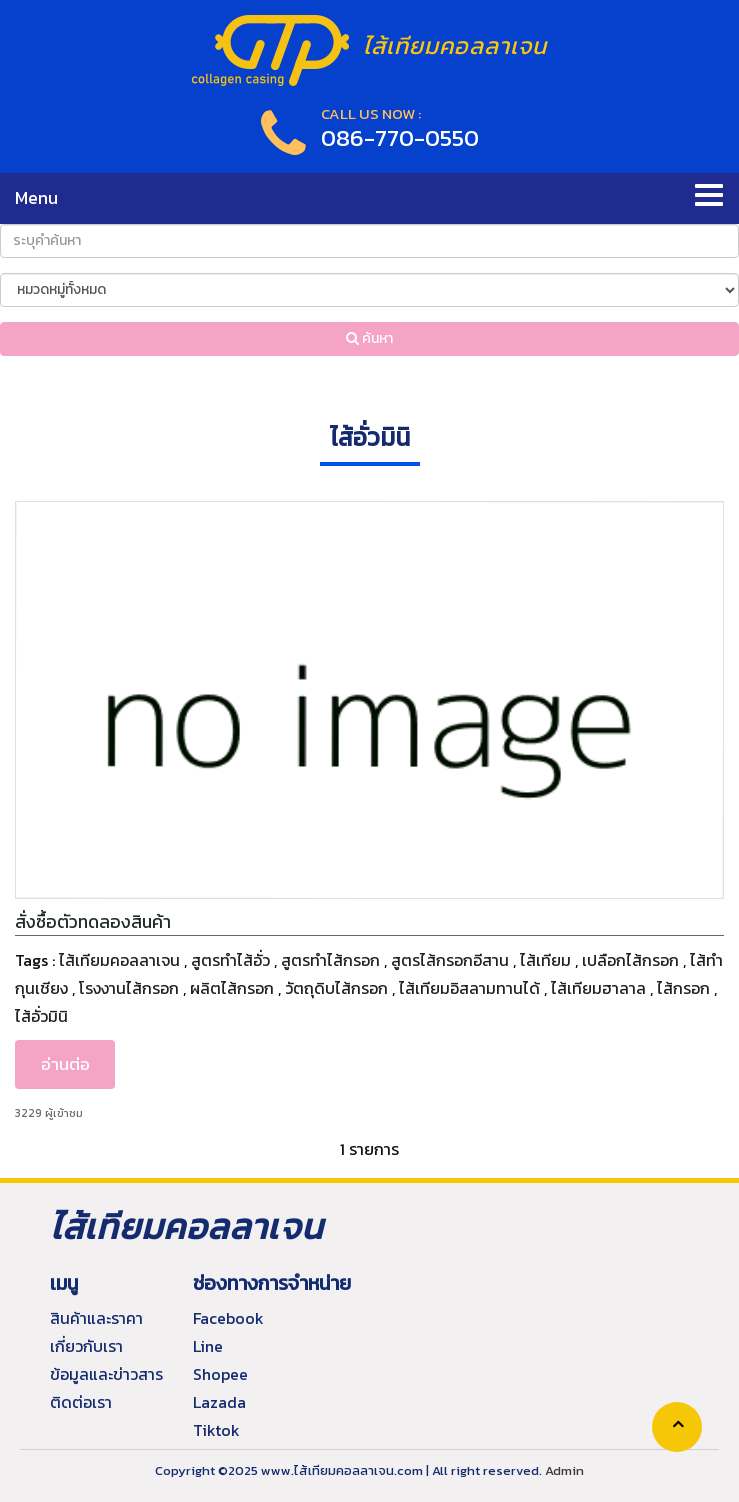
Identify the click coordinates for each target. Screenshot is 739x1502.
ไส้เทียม (545, 960)
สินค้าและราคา (96, 1318)
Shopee (220, 1374)
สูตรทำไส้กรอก (330, 960)
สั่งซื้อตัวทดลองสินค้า (93, 922)
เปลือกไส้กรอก (630, 960)
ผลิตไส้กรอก (232, 988)
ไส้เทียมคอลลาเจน (119, 960)
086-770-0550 (400, 137)
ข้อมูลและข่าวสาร (106, 1374)
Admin (564, 1470)
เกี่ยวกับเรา (86, 1346)
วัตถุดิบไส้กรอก (336, 988)
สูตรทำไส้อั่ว (230, 960)
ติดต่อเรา (81, 1402)
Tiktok (216, 1430)
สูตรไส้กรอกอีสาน (450, 960)
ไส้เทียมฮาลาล (598, 988)
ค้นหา (369, 338)
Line (208, 1346)
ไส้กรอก (683, 988)
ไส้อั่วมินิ (41, 1016)
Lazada (219, 1402)
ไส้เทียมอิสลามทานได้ (469, 988)
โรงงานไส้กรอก (129, 988)
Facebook (228, 1318)
